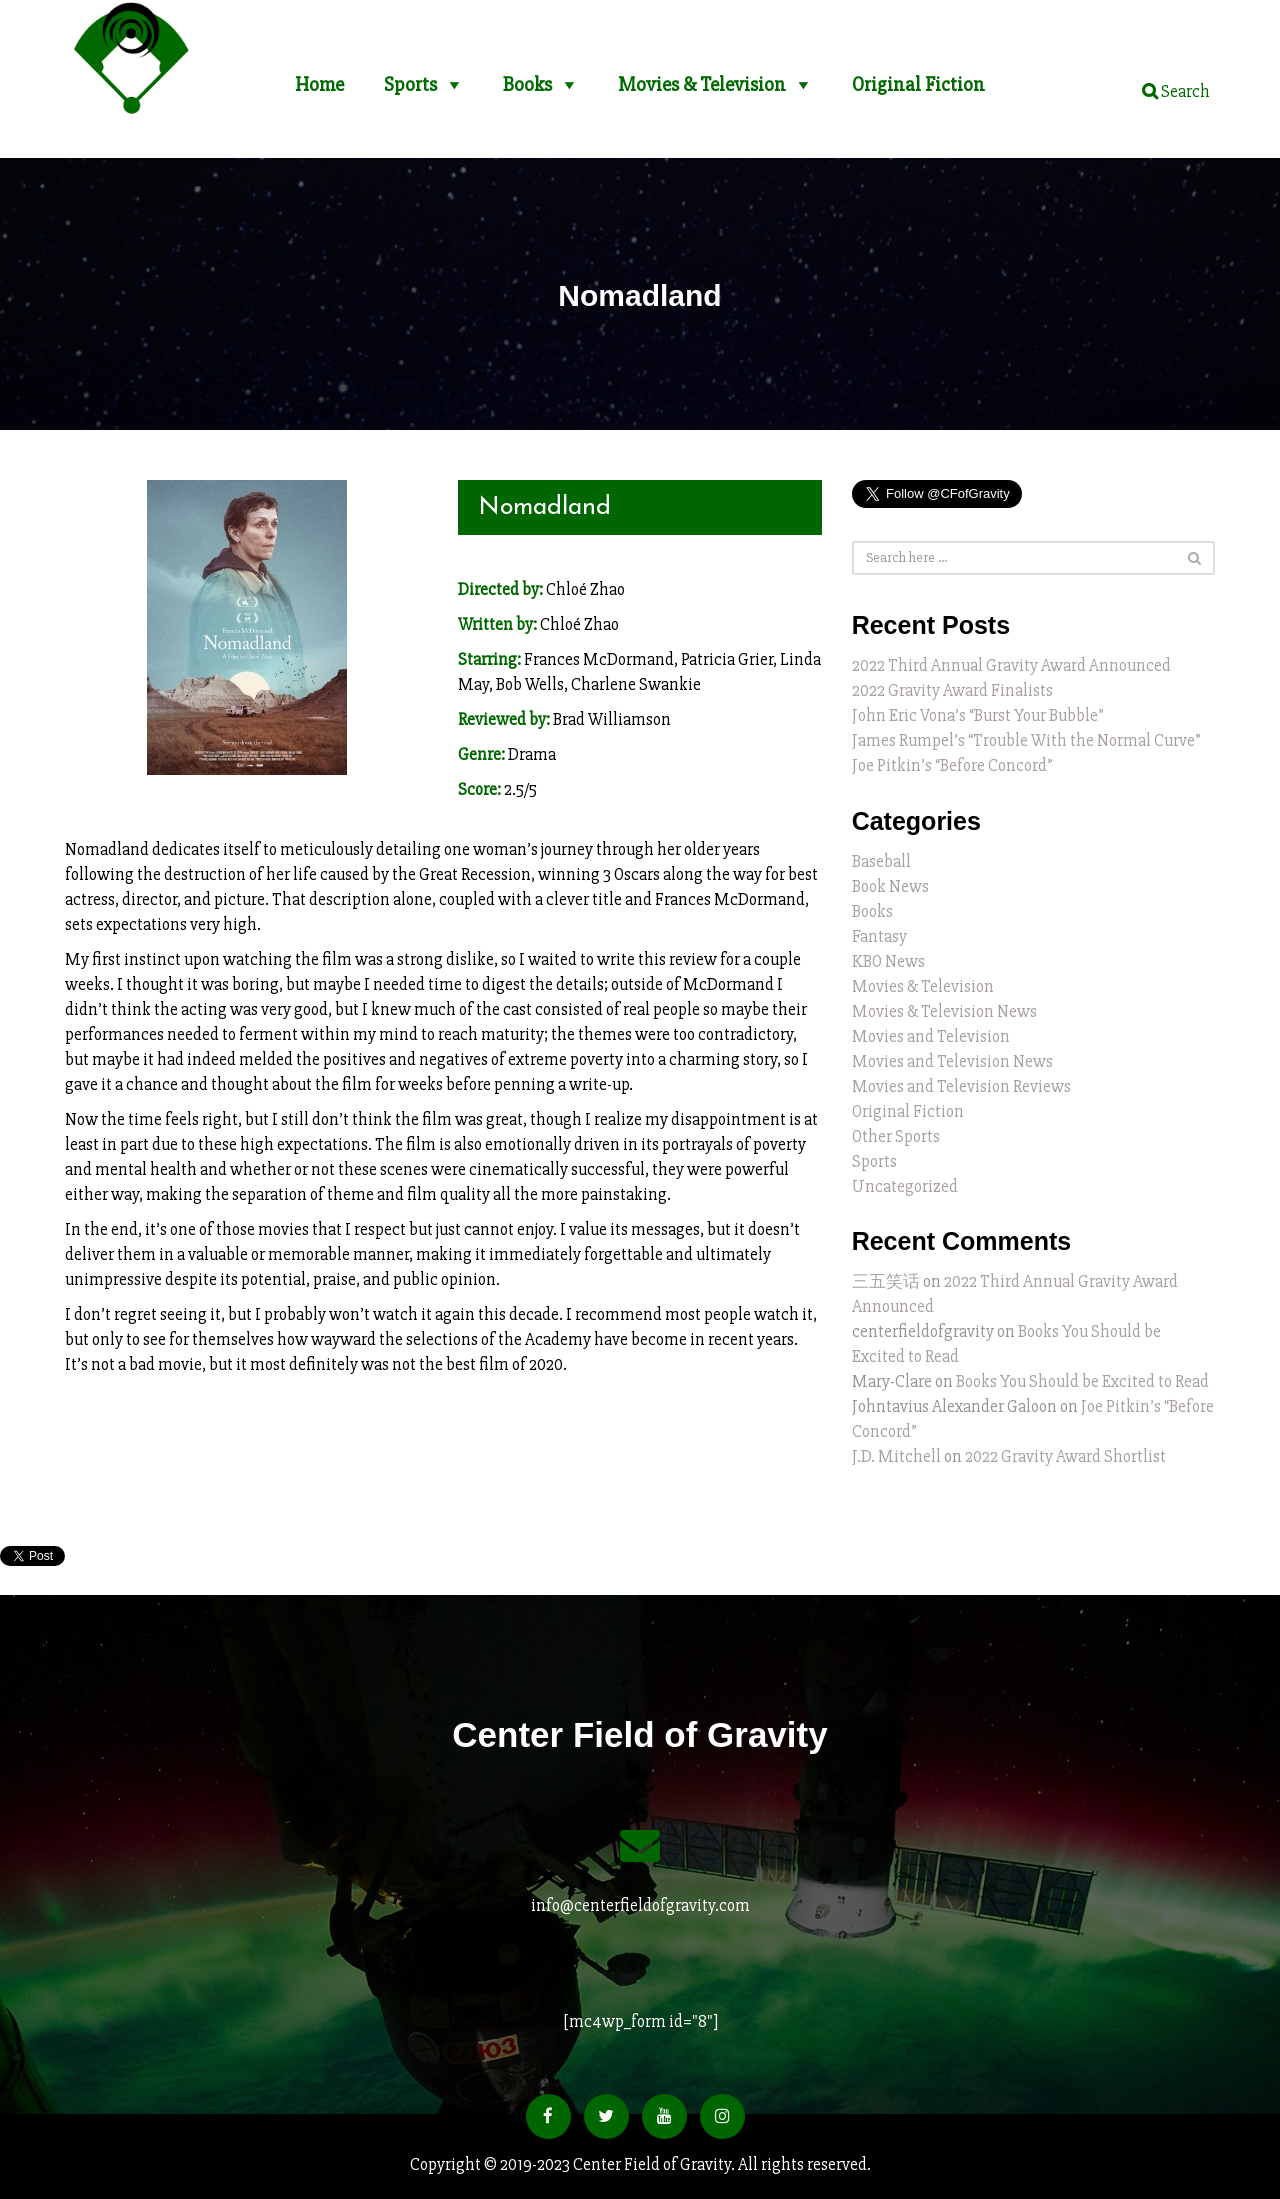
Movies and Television (931, 1036)
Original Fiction (918, 76)
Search (1176, 91)
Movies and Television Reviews (961, 1086)
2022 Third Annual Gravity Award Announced (1011, 665)
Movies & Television (702, 76)
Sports (410, 76)
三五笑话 (886, 1281)
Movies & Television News (944, 1011)
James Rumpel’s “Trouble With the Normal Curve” (1026, 740)
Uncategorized (905, 1186)
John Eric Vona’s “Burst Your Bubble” (978, 715)
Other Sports (896, 1136)
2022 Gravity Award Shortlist (1065, 1456)
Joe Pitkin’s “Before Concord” (952, 765)
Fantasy (879, 936)
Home (319, 76)
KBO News (888, 961)
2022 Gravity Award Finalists (952, 690)
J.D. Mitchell (896, 1456)
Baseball (881, 861)
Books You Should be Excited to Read (1082, 1381)
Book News (890, 886)
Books (527, 76)
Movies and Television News (952, 1061)
